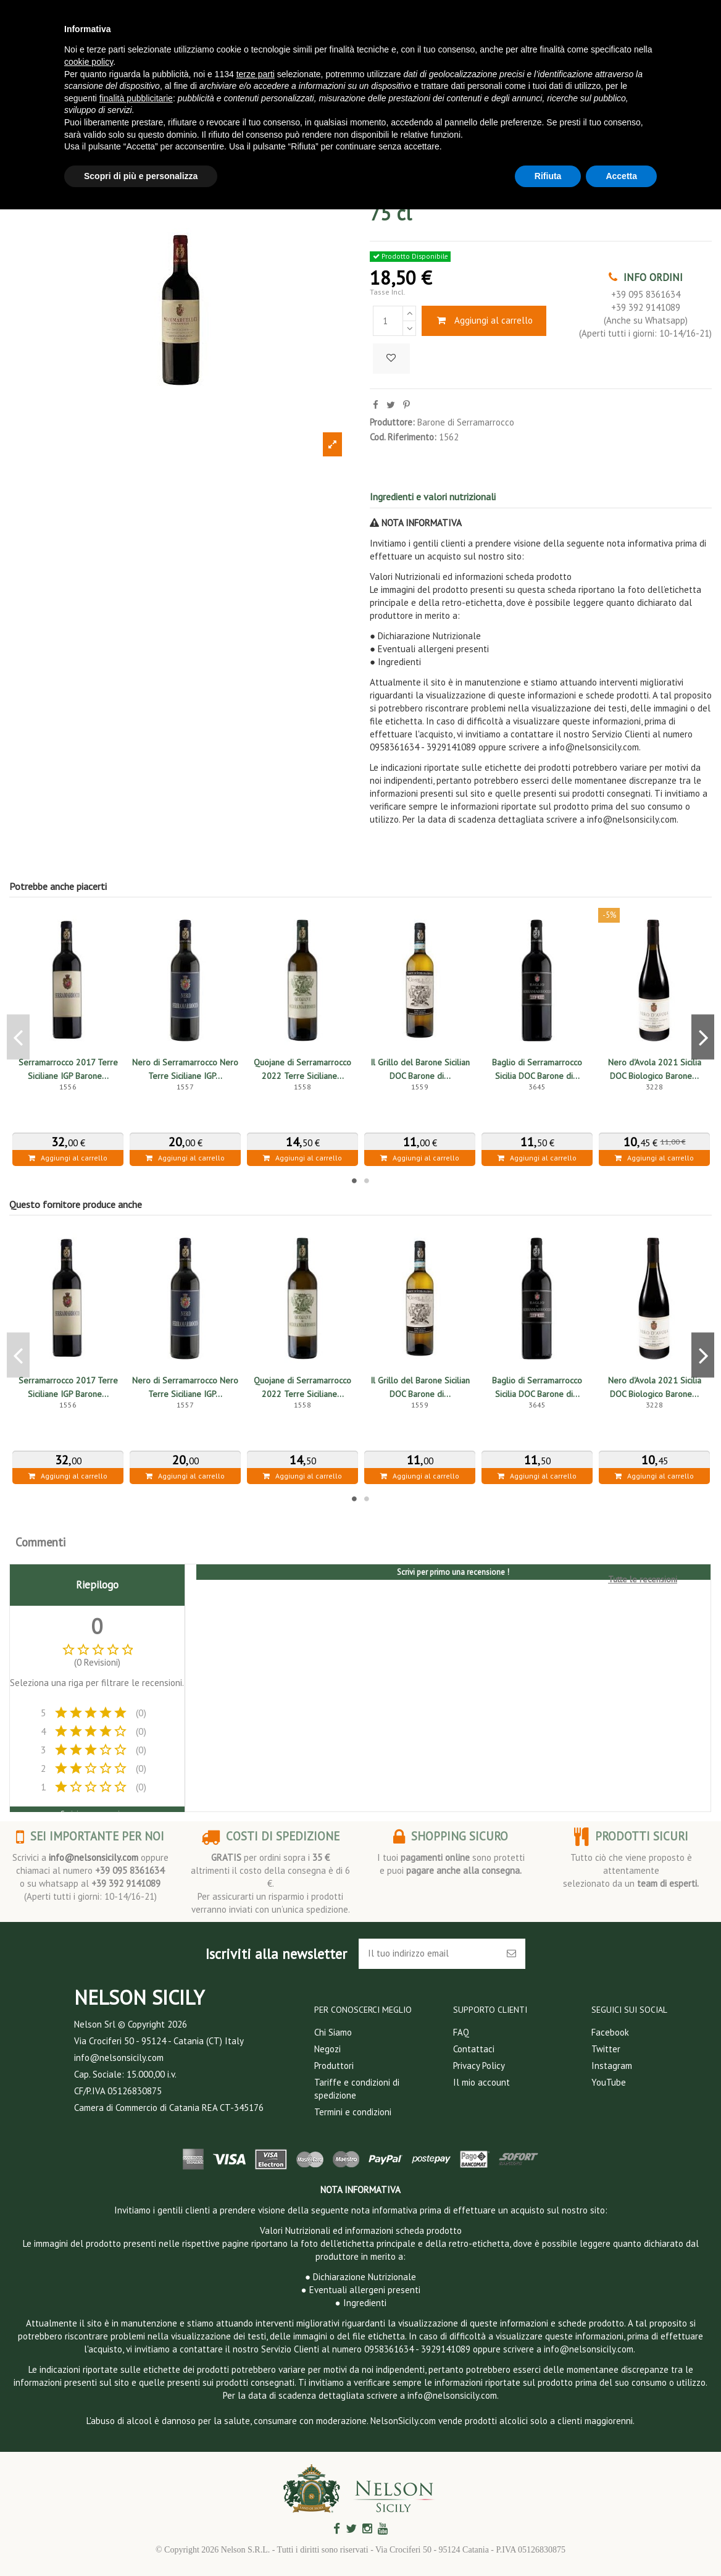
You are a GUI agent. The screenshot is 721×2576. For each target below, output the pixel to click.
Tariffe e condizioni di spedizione (356, 2088)
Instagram (611, 2065)
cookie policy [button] (88, 62)
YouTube (608, 2082)
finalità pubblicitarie (136, 98)
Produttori (334, 2065)
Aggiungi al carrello (484, 320)
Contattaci (473, 2049)
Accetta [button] (621, 176)
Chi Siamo (333, 2032)
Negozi (327, 2049)
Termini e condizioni (352, 2112)
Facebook (610, 2032)
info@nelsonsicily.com (93, 1857)
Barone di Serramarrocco (465, 422)
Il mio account (481, 2082)
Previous (18, 1037)
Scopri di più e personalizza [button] (141, 176)
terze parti (255, 74)
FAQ (461, 2032)
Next (702, 1037)
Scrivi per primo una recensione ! (453, 1572)
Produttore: (392, 422)
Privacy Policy (479, 2065)
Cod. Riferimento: (403, 437)
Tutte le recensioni (642, 1579)
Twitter (605, 2049)
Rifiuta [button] (548, 176)
